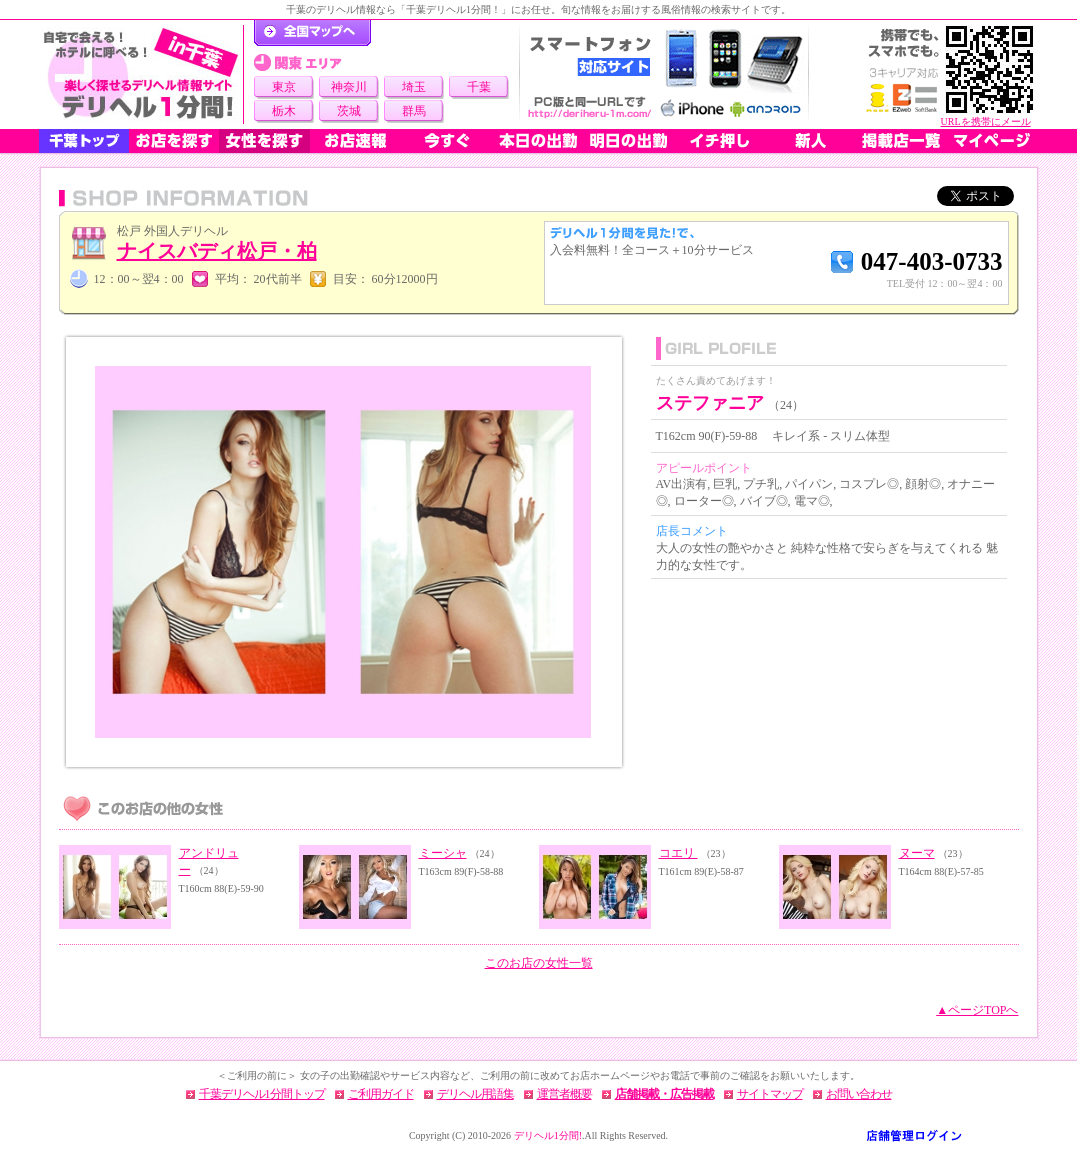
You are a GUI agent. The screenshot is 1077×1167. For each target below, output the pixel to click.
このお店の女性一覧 (539, 963)
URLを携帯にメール (986, 121)
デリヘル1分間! (548, 1135)
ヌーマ (917, 853)
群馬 (414, 111)
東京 (284, 87)
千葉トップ (84, 141)
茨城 (349, 111)
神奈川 (349, 87)
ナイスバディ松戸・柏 (217, 251)
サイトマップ (770, 1094)
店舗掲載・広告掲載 (664, 1094)
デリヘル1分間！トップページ (312, 33)
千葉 (479, 87)
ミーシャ (443, 853)
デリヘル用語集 (475, 1094)
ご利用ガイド (381, 1094)
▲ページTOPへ (977, 1010)
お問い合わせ (859, 1094)
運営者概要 (564, 1094)
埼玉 (414, 87)
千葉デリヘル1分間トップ (262, 1094)
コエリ (678, 853)
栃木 (284, 111)
